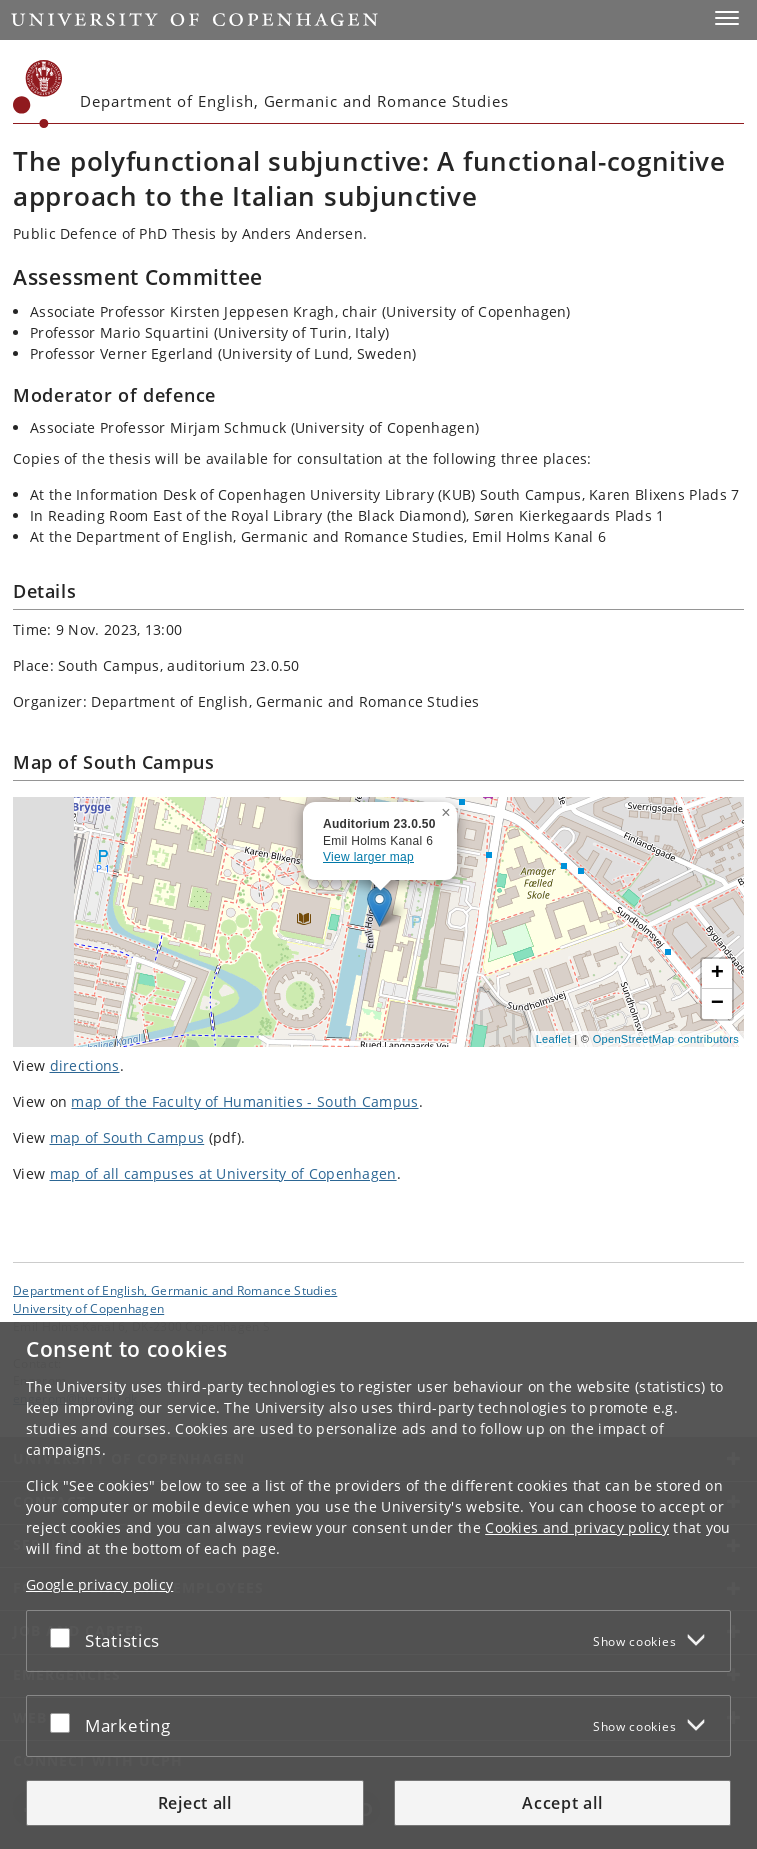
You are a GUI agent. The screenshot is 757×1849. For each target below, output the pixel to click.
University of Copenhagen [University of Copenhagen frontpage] (88, 1308)
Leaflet (553, 1039)
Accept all (562, 1803)
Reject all (195, 1803)
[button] (727, 18)
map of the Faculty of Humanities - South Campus (244, 1101)
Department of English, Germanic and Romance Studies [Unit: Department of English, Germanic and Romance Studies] (175, 1290)
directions (85, 1065)
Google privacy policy (99, 1584)
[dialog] (378, 1585)
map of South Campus (127, 1137)
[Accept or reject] (65, 1637)
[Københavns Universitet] (38, 94)
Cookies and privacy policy (577, 1527)
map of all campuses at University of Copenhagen (223, 1173)
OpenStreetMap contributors (666, 1039)
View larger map (368, 857)
